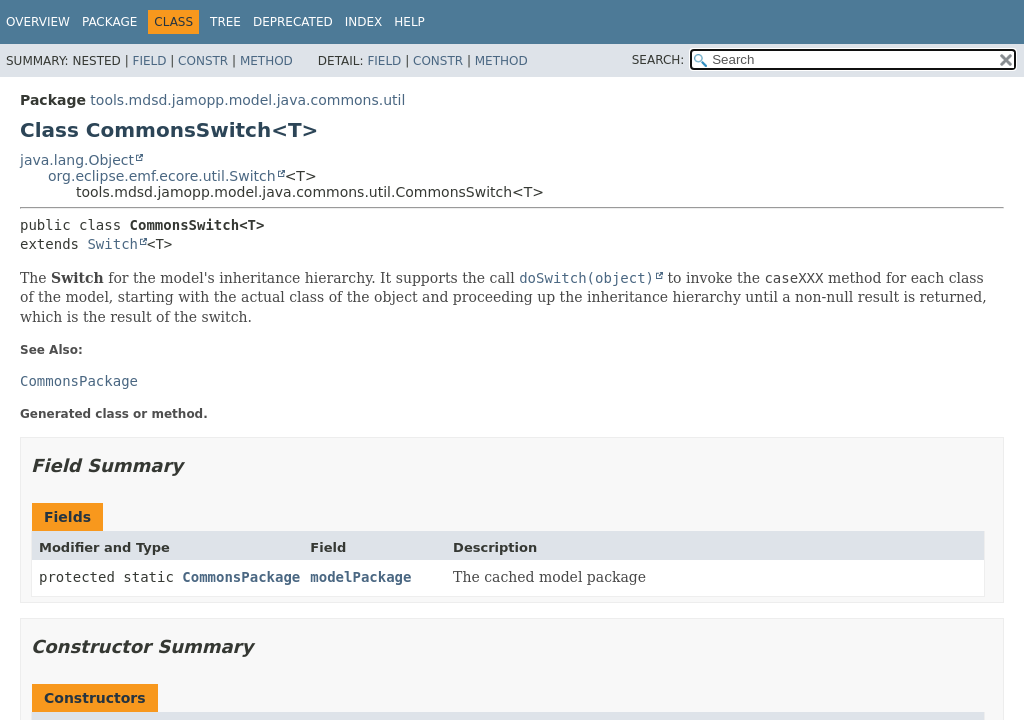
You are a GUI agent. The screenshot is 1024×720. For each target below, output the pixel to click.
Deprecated (293, 22)
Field (149, 61)
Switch (112, 244)
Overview (38, 22)
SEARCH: (658, 60)
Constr (203, 61)
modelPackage (360, 577)
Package (109, 22)
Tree (225, 22)
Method (266, 61)
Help (409, 22)
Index (364, 22)
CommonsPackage (241, 577)
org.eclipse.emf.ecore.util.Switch (162, 176)
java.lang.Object (77, 160)
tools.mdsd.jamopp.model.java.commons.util (247, 100)
